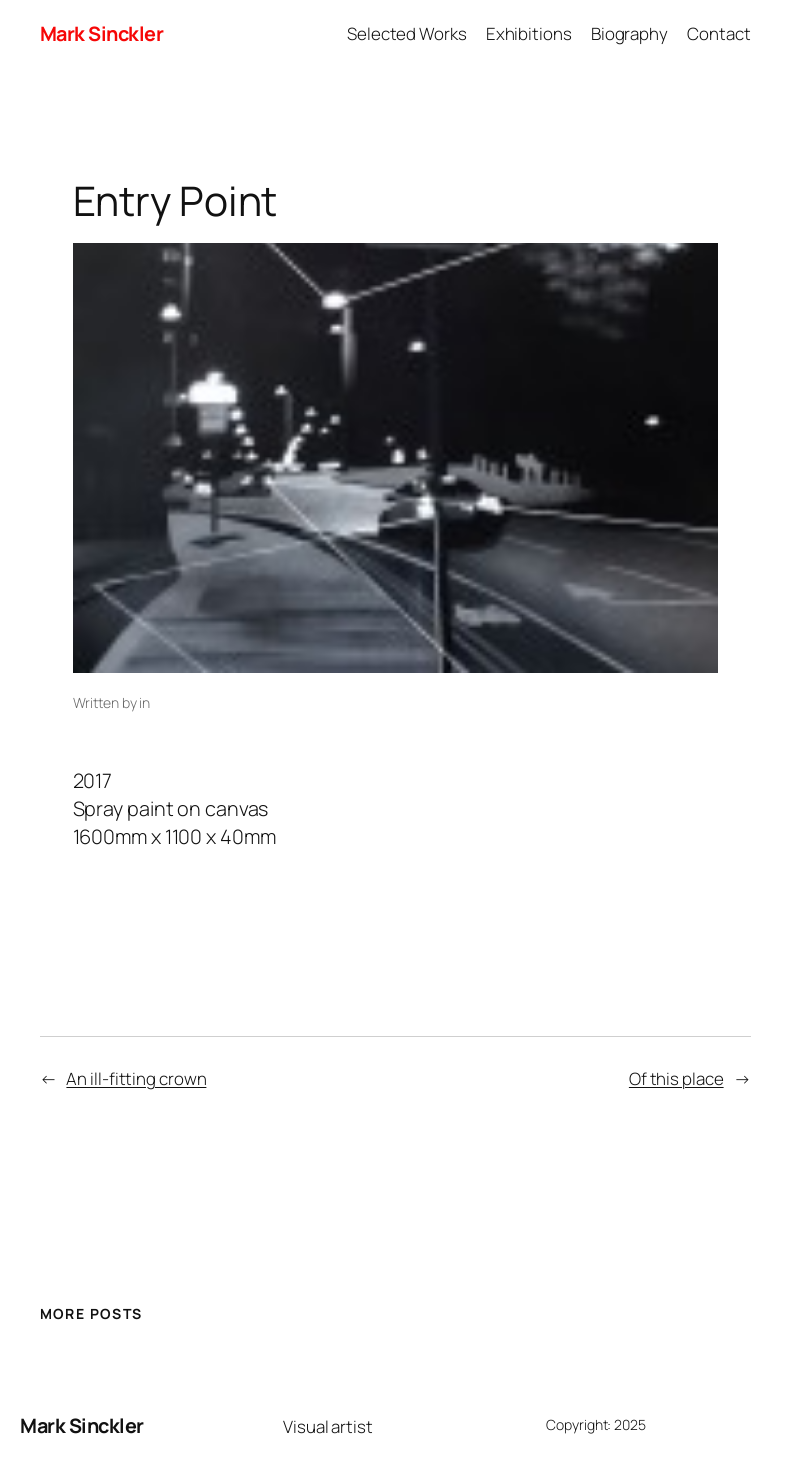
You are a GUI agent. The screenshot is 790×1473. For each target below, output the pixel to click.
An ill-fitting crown (136, 1078)
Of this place (676, 1078)
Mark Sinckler (102, 33)
